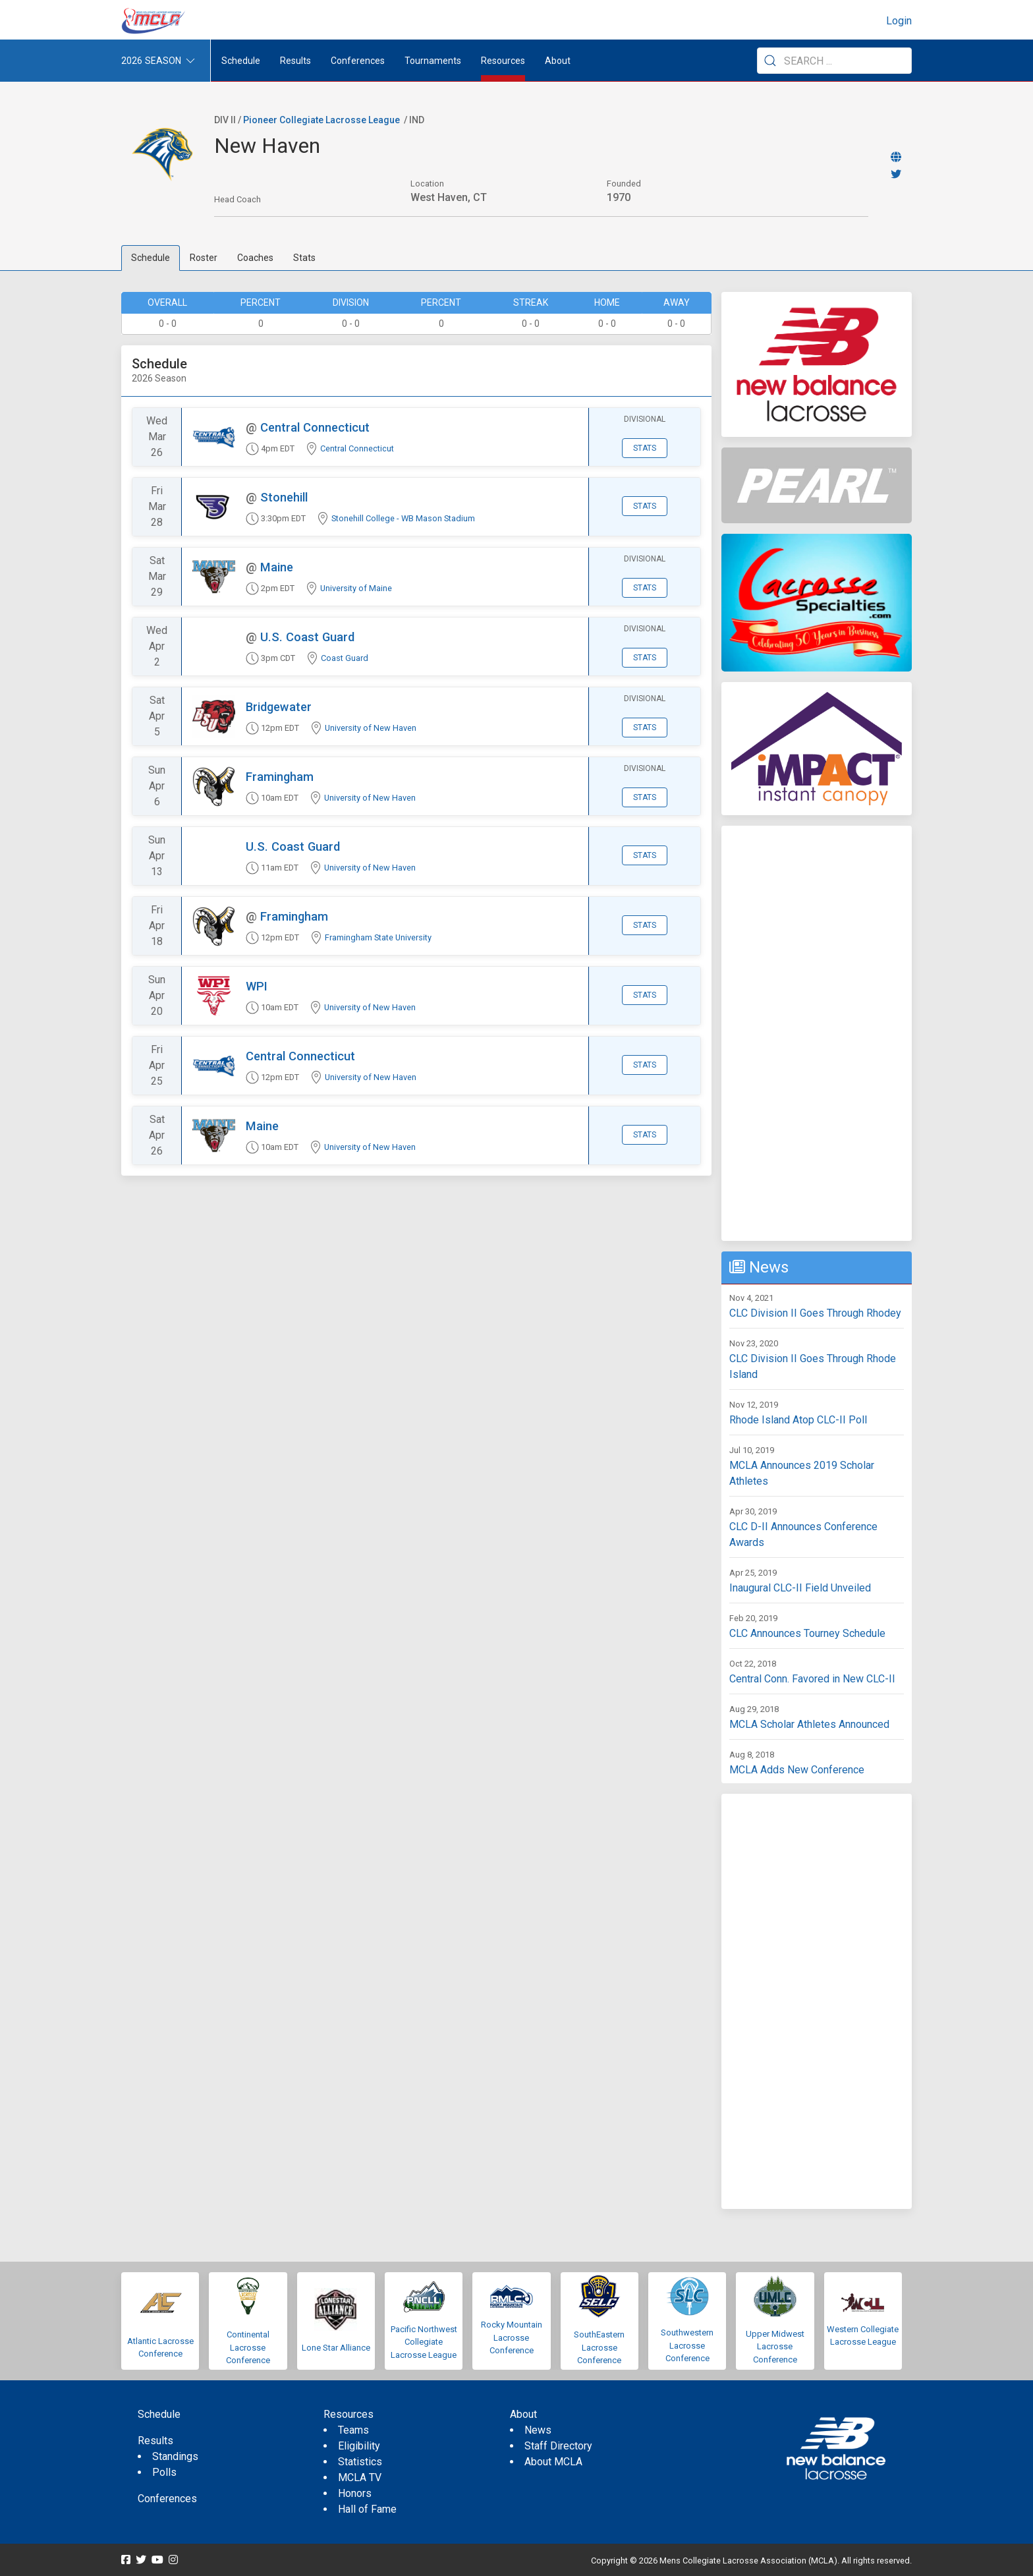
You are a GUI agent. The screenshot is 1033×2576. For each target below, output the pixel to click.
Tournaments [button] (433, 60)
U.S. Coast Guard (307, 637)
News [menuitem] (537, 2430)
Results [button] (295, 60)
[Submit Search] (770, 60)
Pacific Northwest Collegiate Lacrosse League (424, 2342)
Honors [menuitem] (355, 2493)
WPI (256, 986)
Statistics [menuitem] (360, 2461)
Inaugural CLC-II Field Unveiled (800, 1588)
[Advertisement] (816, 1033)
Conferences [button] (358, 60)
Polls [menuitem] (164, 2472)
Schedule (150, 257)
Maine (276, 567)
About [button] (558, 60)
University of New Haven (370, 728)
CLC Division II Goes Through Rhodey (815, 1313)
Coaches (255, 257)
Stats (304, 257)
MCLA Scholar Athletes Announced (809, 1724)
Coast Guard (344, 658)
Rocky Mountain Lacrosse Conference (511, 2337)
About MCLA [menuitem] (553, 2461)
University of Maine (356, 588)
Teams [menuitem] (353, 2430)
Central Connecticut (315, 427)
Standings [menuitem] (175, 2456)
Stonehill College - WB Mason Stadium (403, 518)
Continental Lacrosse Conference (248, 2347)
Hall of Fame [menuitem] (367, 2509)
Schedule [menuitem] (240, 60)
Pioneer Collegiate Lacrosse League (321, 120)
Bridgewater (279, 707)
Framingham (280, 777)
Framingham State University (378, 937)
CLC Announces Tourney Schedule (807, 1633)
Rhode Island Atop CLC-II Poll (798, 1420)
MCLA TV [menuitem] (359, 2477)
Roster (203, 257)
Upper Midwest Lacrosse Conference (775, 2346)
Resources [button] (503, 60)
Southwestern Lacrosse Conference (687, 2345)
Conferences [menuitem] (167, 2498)
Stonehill (284, 497)
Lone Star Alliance (336, 2348)
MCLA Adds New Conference (796, 1769)
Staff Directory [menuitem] (558, 2446)
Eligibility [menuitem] (359, 2446)
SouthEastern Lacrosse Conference (599, 2347)
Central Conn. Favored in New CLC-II (812, 1679)
